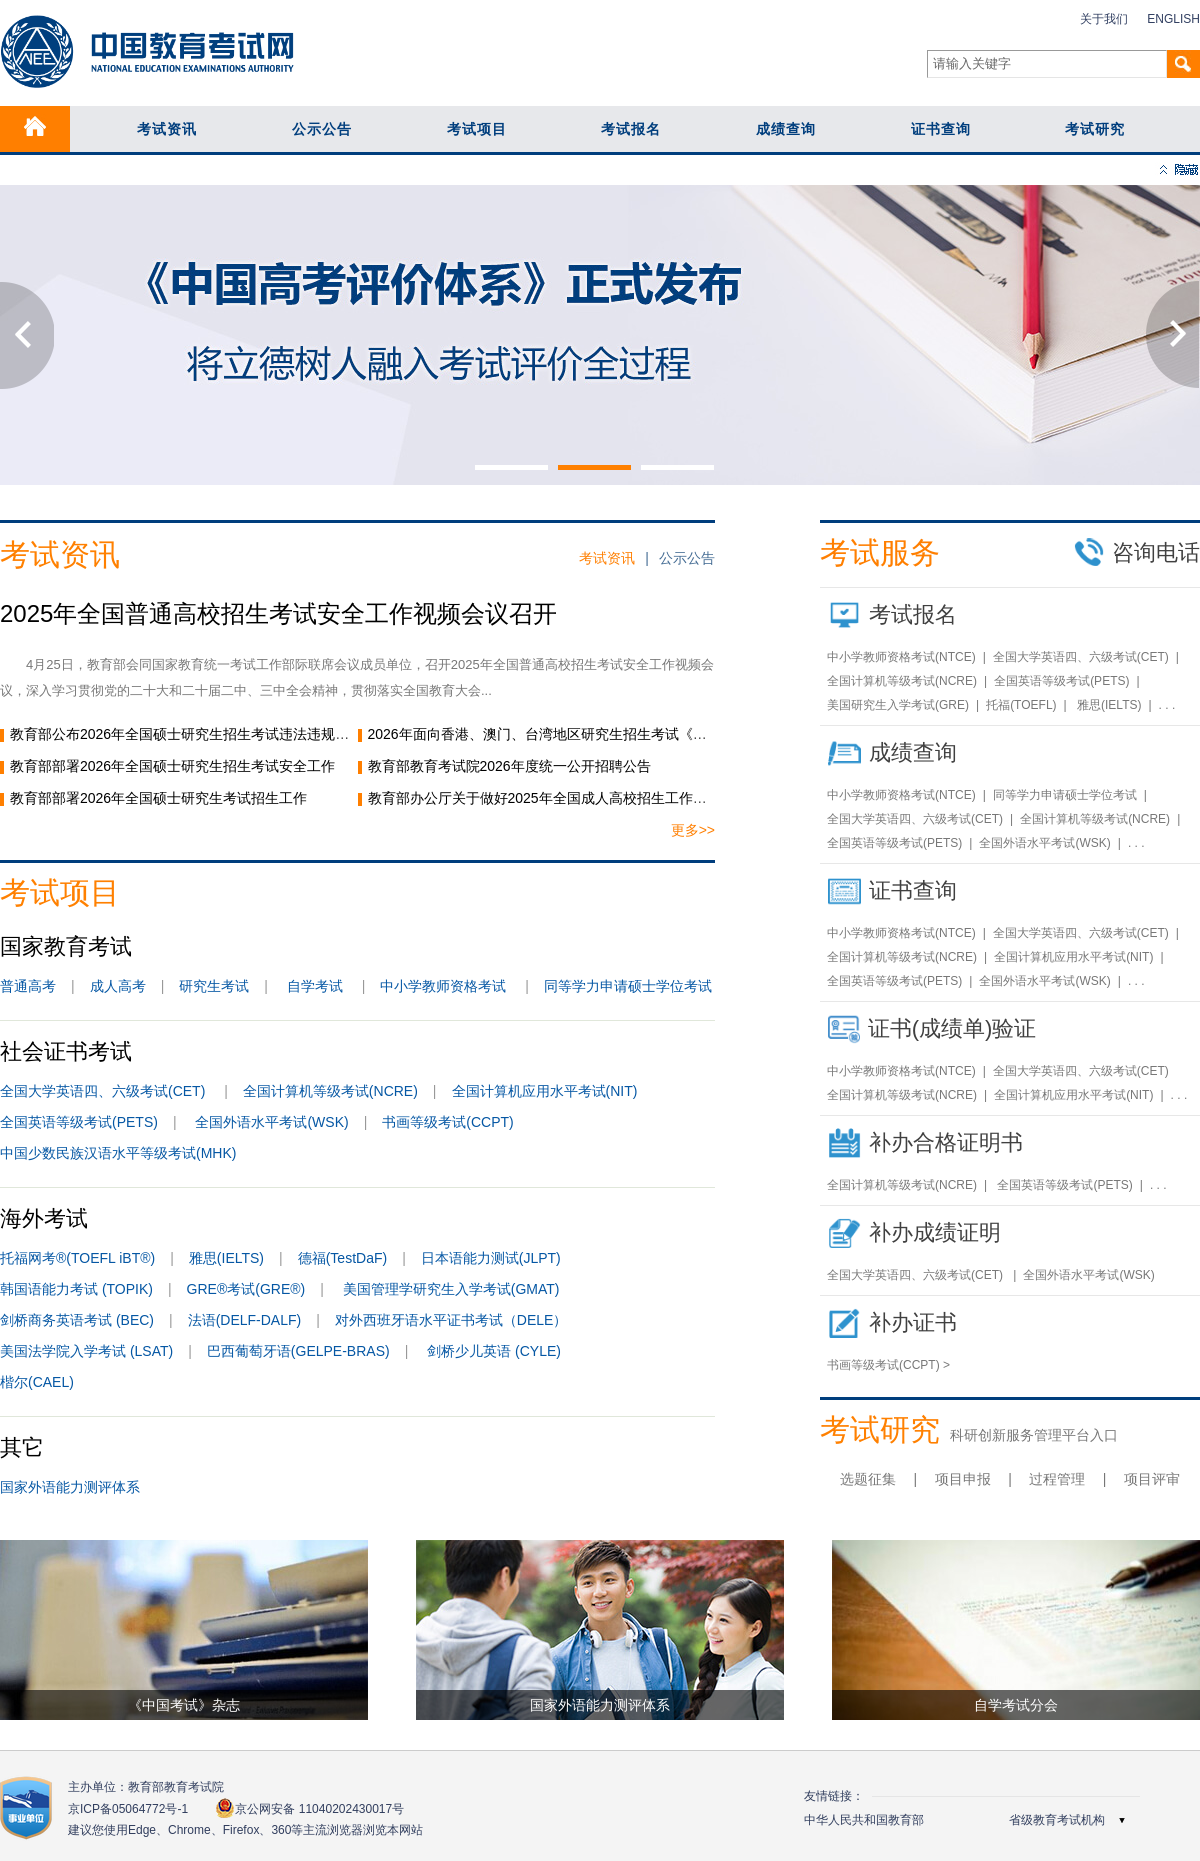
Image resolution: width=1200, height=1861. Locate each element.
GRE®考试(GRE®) (246, 1289)
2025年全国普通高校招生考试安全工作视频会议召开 (278, 613)
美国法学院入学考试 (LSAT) (86, 1351)
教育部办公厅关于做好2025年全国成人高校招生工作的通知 (551, 798)
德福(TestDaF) (342, 1258)
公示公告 (322, 129)
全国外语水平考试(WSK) (271, 1122)
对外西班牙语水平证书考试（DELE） (451, 1320)
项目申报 (963, 1479)
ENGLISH (1173, 19)
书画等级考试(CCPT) (447, 1122)
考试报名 (631, 129)
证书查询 (941, 129)
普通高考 (28, 986)
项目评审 (1152, 1479)
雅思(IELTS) (226, 1258)
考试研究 (1095, 129)
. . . (1167, 705)
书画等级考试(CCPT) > (888, 1365)
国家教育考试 (66, 946)
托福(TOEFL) (1021, 705)
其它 (22, 1447)
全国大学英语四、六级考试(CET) (104, 1091)
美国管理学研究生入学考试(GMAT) (451, 1289)
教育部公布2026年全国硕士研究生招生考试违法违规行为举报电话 (214, 734)
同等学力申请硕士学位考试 (628, 986)
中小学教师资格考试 (443, 986)
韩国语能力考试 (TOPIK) (76, 1289)
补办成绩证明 (935, 1232)
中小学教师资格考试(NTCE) (901, 657)
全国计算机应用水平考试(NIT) (545, 1091)
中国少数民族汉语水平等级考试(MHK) (118, 1153)
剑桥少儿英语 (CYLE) (494, 1351)
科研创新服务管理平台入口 (1034, 1435)
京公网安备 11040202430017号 (309, 1808)
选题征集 (868, 1479)
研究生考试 (214, 986)
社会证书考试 (66, 1051)
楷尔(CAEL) (37, 1382)
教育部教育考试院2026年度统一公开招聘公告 (509, 766)
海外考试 (44, 1218)
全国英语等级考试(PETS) (79, 1122)
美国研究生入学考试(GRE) (898, 705)
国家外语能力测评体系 (70, 1487)
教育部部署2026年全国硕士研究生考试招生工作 (172, 798)
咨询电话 (1137, 552)
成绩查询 (786, 129)
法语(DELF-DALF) (245, 1320)
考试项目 (477, 129)
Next (1173, 335)
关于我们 (1104, 19)
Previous (27, 335)
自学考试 (315, 986)
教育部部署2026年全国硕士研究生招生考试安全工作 (172, 766)
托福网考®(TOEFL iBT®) (77, 1258)
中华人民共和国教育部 (864, 1820)
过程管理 (1057, 1479)
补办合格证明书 (946, 1142)
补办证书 (913, 1322)
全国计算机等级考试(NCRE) (330, 1091)
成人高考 (118, 986)
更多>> (693, 830)
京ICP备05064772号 (128, 1809)
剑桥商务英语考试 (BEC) (77, 1320)
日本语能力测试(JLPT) (491, 1258)
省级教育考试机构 (1057, 1820)
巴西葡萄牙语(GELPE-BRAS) (298, 1351)
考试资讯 (167, 129)
